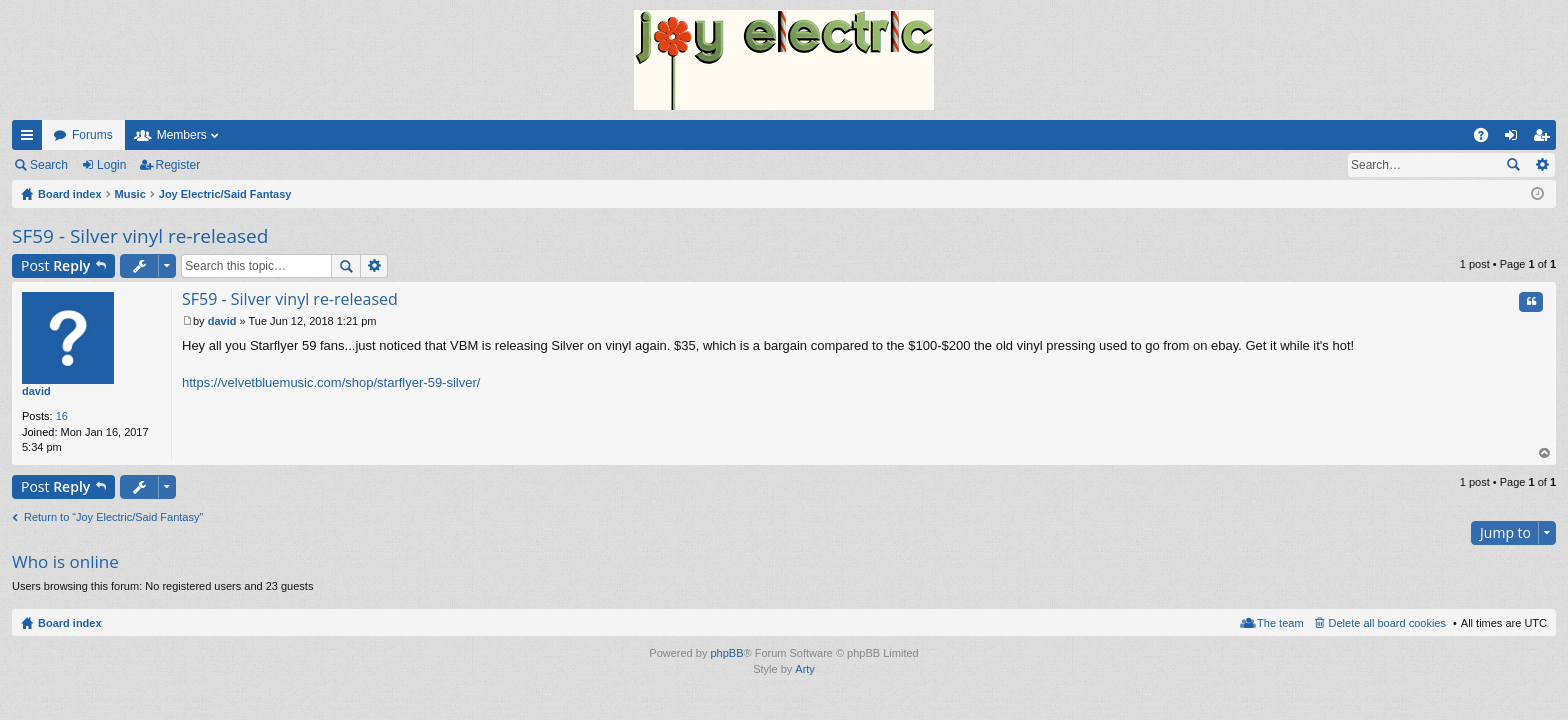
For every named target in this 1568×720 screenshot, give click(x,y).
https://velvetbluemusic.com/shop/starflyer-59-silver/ (331, 382)
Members (182, 135)
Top (1545, 453)
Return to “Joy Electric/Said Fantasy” (113, 517)
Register (178, 165)
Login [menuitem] (1515, 139)
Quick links (31, 139)
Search (49, 165)
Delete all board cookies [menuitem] (1387, 623)
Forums (92, 135)
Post (55, 265)
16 (62, 416)
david (36, 391)
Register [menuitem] (1545, 139)
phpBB (726, 653)
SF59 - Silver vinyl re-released (140, 236)
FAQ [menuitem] (1487, 139)
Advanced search (1541, 165)
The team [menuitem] (1280, 623)
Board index (70, 623)
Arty (805, 669)
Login (111, 165)
